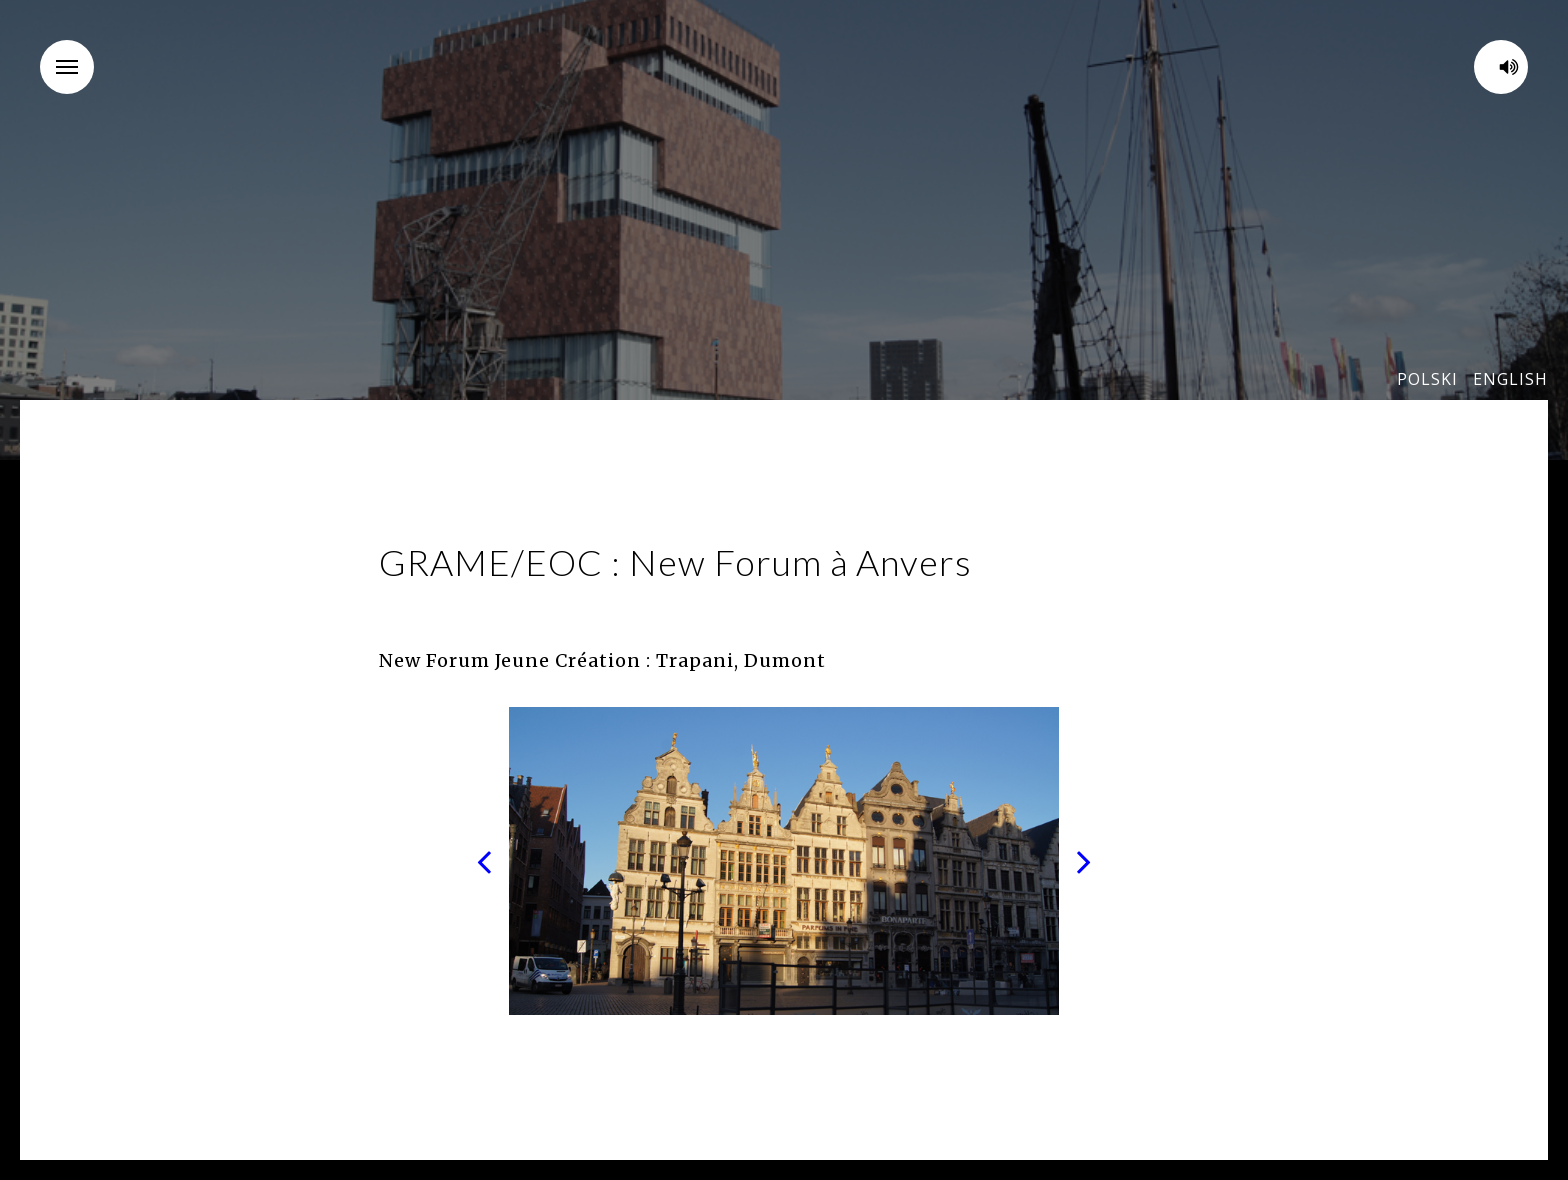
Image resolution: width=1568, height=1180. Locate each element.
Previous (484, 861)
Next (1084, 861)
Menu (75, 54)
